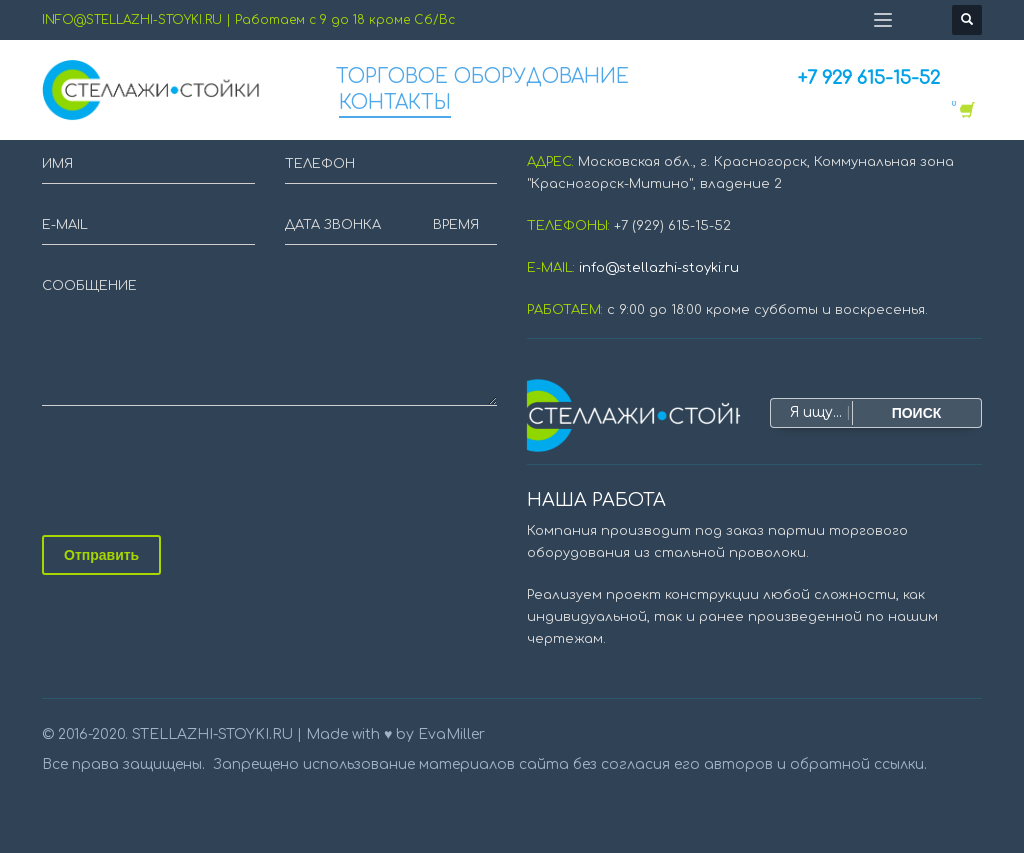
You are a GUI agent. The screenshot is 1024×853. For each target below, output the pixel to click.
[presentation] (194, 465)
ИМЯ (57, 164)
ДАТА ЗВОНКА (333, 225)
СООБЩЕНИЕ (89, 286)
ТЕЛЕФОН (320, 164)
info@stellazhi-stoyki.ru (659, 268)
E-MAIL (65, 225)
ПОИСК (917, 413)
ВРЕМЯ (456, 225)
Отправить (101, 555)
